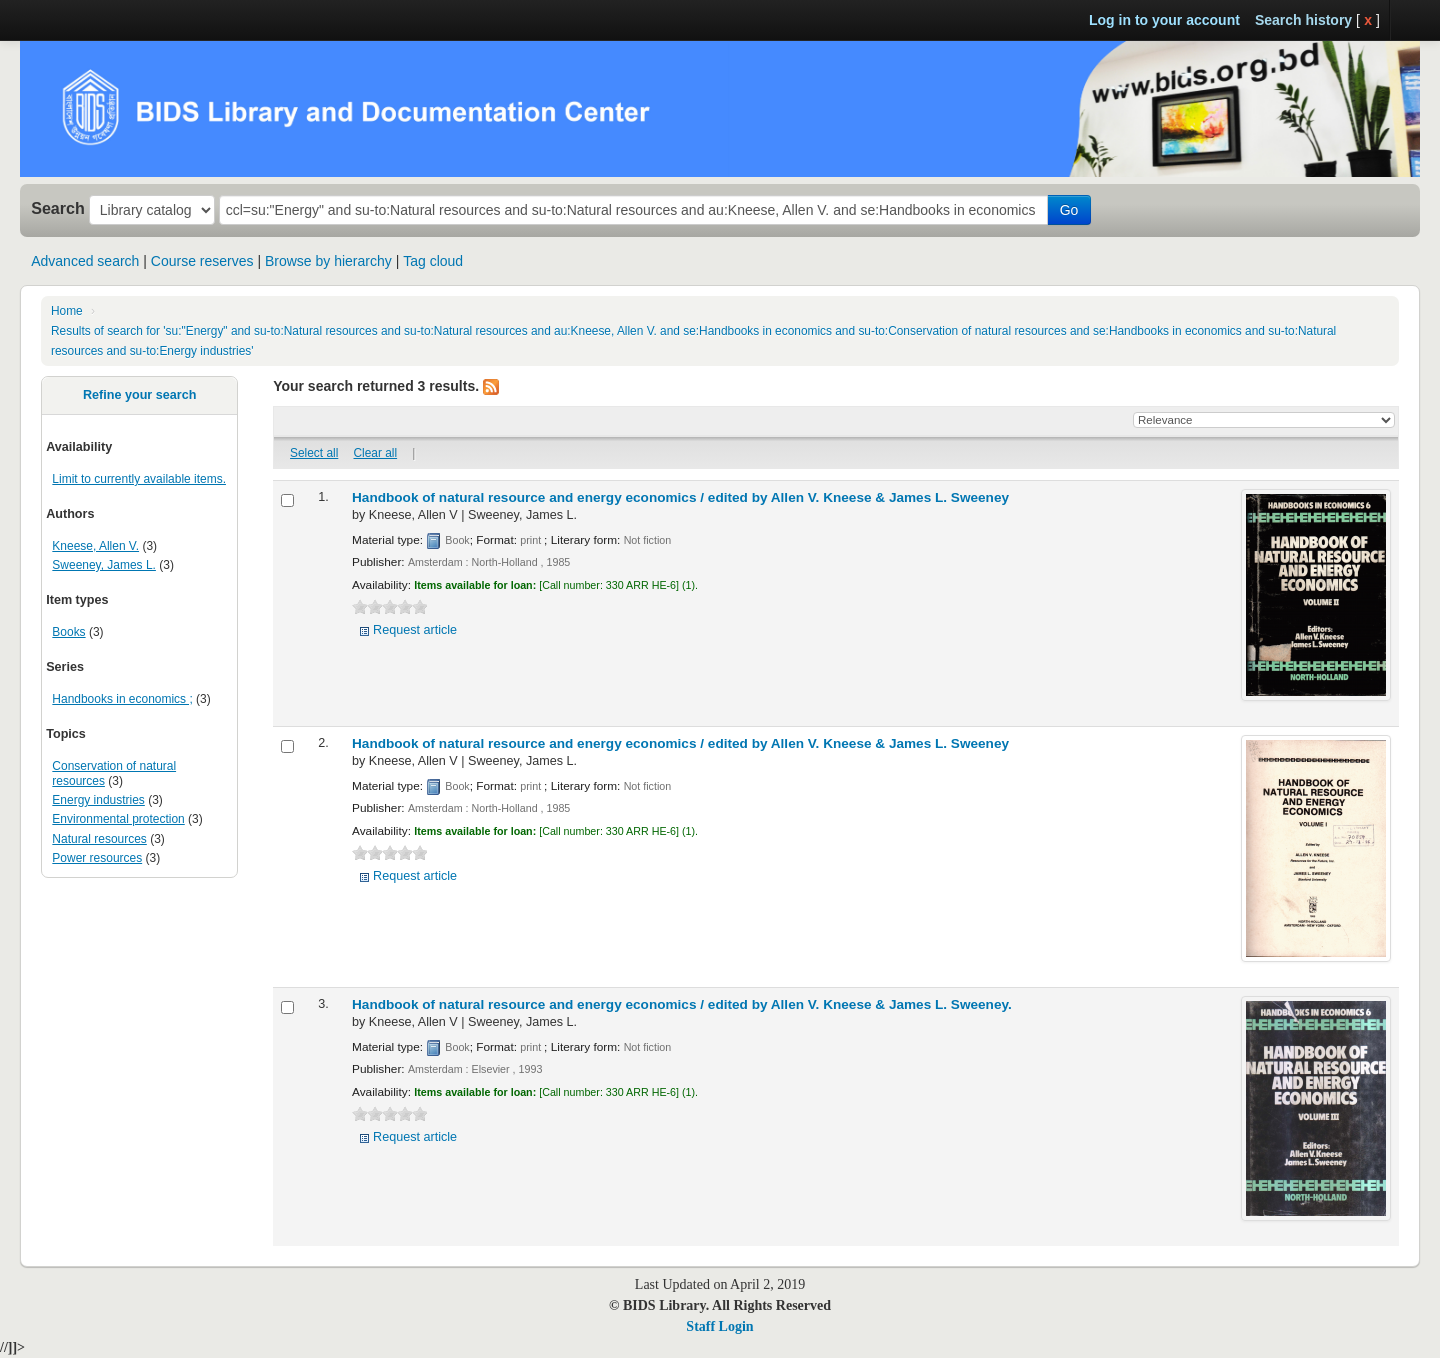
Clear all (376, 453)
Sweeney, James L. (104, 565)
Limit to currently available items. (139, 479)
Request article (415, 630)
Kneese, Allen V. (95, 546)
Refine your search (139, 395)
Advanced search (85, 261)
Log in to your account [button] (1164, 20)
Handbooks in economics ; (122, 699)
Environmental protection (118, 819)
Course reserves (202, 261)
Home (67, 311)
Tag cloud (433, 261)
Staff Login (719, 1326)
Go (1069, 210)
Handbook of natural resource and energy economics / (680, 497)
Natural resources (99, 839)
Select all (314, 453)
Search (58, 208)
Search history (1303, 20)
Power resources (97, 858)
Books (68, 632)
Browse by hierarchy (328, 261)
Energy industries (98, 800)
